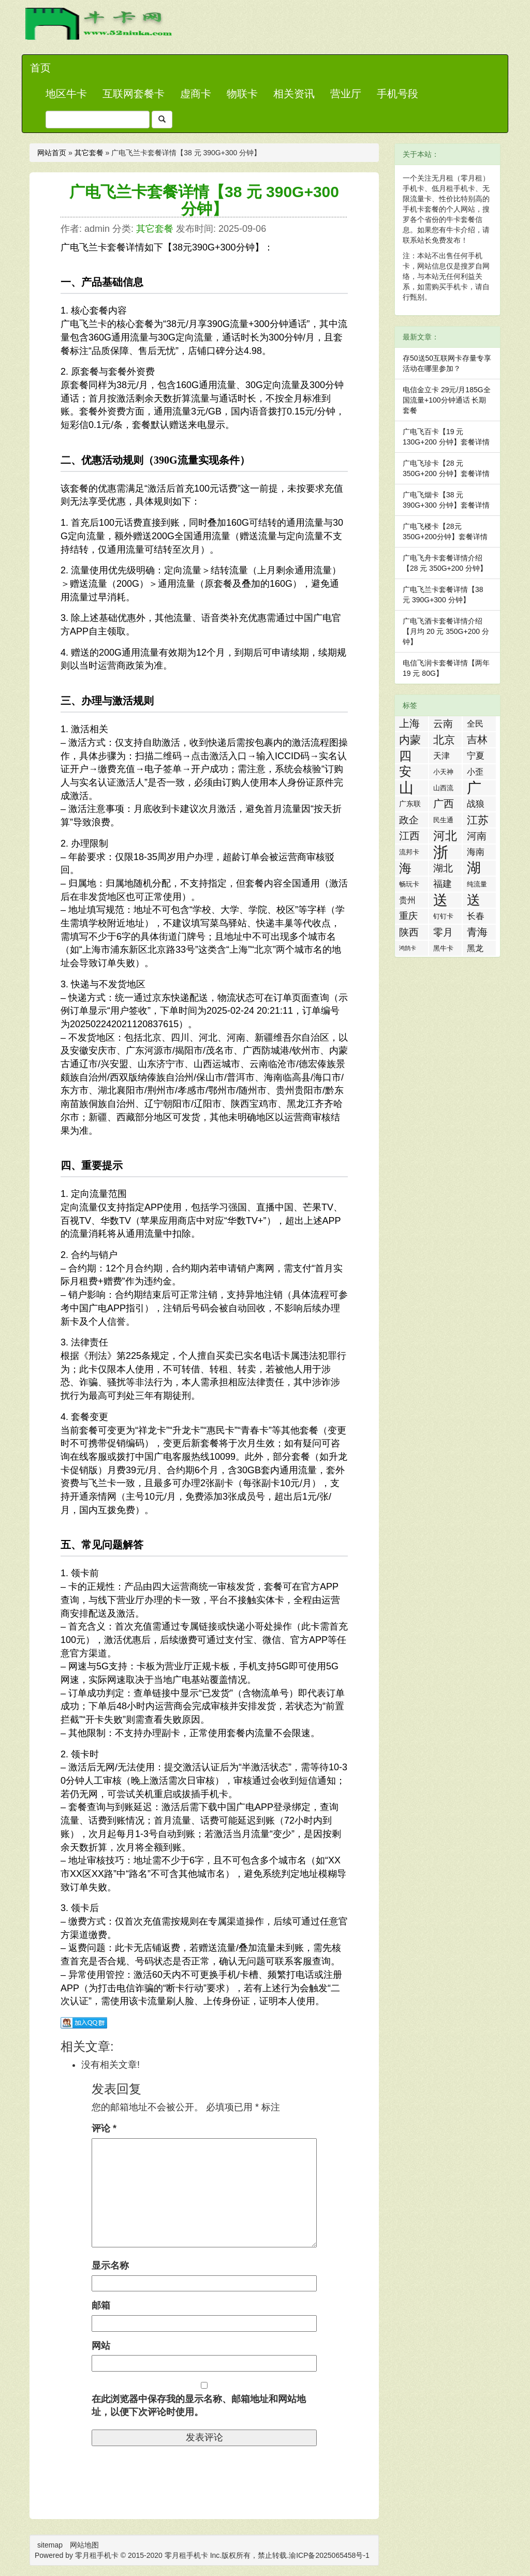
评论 (104, 2128)
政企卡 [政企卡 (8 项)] (409, 821)
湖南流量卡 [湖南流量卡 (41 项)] (474, 868)
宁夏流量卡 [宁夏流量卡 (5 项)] (475, 757)
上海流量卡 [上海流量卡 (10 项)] (409, 724)
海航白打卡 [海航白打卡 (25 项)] (405, 868)
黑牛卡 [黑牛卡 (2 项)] (443, 948)
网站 (101, 2346)
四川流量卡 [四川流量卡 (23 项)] (405, 756)
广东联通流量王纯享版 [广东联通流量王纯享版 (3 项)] (410, 805)
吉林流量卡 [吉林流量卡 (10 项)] (477, 740)
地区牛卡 (66, 93)
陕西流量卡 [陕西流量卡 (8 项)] (409, 933)
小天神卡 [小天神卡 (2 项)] (443, 773)
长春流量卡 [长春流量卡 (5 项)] (475, 917)
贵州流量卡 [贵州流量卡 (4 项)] (407, 902)
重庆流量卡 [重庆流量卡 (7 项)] (408, 917)
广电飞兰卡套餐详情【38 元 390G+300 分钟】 (204, 200)
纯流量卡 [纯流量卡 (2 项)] (477, 886)
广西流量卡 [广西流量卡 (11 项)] (443, 804)
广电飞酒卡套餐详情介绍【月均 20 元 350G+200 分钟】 (446, 631)
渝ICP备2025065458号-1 (329, 2555)
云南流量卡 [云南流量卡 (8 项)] (443, 724)
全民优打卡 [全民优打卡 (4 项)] (475, 725)
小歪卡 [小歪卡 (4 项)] (475, 773)
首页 (40, 67)
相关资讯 (294, 93)
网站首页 (51, 153)
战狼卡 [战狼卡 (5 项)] (475, 805)
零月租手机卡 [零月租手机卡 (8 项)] (443, 933)
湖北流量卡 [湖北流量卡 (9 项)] (443, 869)
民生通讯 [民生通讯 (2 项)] (443, 821)
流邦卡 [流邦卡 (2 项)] (409, 852)
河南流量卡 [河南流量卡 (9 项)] (477, 837)
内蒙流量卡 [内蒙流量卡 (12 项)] (410, 740)
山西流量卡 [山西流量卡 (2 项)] (443, 789)
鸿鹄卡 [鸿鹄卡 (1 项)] (407, 948)
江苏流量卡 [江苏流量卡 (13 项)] (478, 820)
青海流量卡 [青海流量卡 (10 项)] (477, 933)
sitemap (50, 2545)
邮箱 (101, 2305)
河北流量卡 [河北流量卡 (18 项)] (445, 836)
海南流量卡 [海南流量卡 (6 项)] (475, 853)
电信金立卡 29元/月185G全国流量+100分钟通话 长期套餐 (447, 400)
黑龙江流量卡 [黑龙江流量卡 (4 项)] (475, 950)
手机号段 (397, 93)
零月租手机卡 (186, 2555)
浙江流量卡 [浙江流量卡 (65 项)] (440, 852)
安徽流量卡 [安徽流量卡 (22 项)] (405, 772)
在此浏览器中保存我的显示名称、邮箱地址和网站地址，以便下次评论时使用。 (199, 2406)
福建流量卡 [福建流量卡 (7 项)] (442, 885)
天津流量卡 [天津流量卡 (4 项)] (441, 757)
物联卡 (242, 93)
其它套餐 (89, 153)
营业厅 (345, 93)
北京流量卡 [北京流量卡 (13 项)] (444, 740)
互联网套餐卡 (133, 93)
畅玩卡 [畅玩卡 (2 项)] (409, 884)
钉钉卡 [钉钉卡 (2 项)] (443, 916)
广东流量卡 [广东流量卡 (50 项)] (474, 787)
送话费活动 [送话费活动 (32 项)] (473, 900)
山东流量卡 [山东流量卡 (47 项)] (406, 787)
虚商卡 (195, 93)
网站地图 (84, 2545)
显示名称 (110, 2265)
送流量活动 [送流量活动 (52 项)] (440, 900)
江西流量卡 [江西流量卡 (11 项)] (409, 836)
